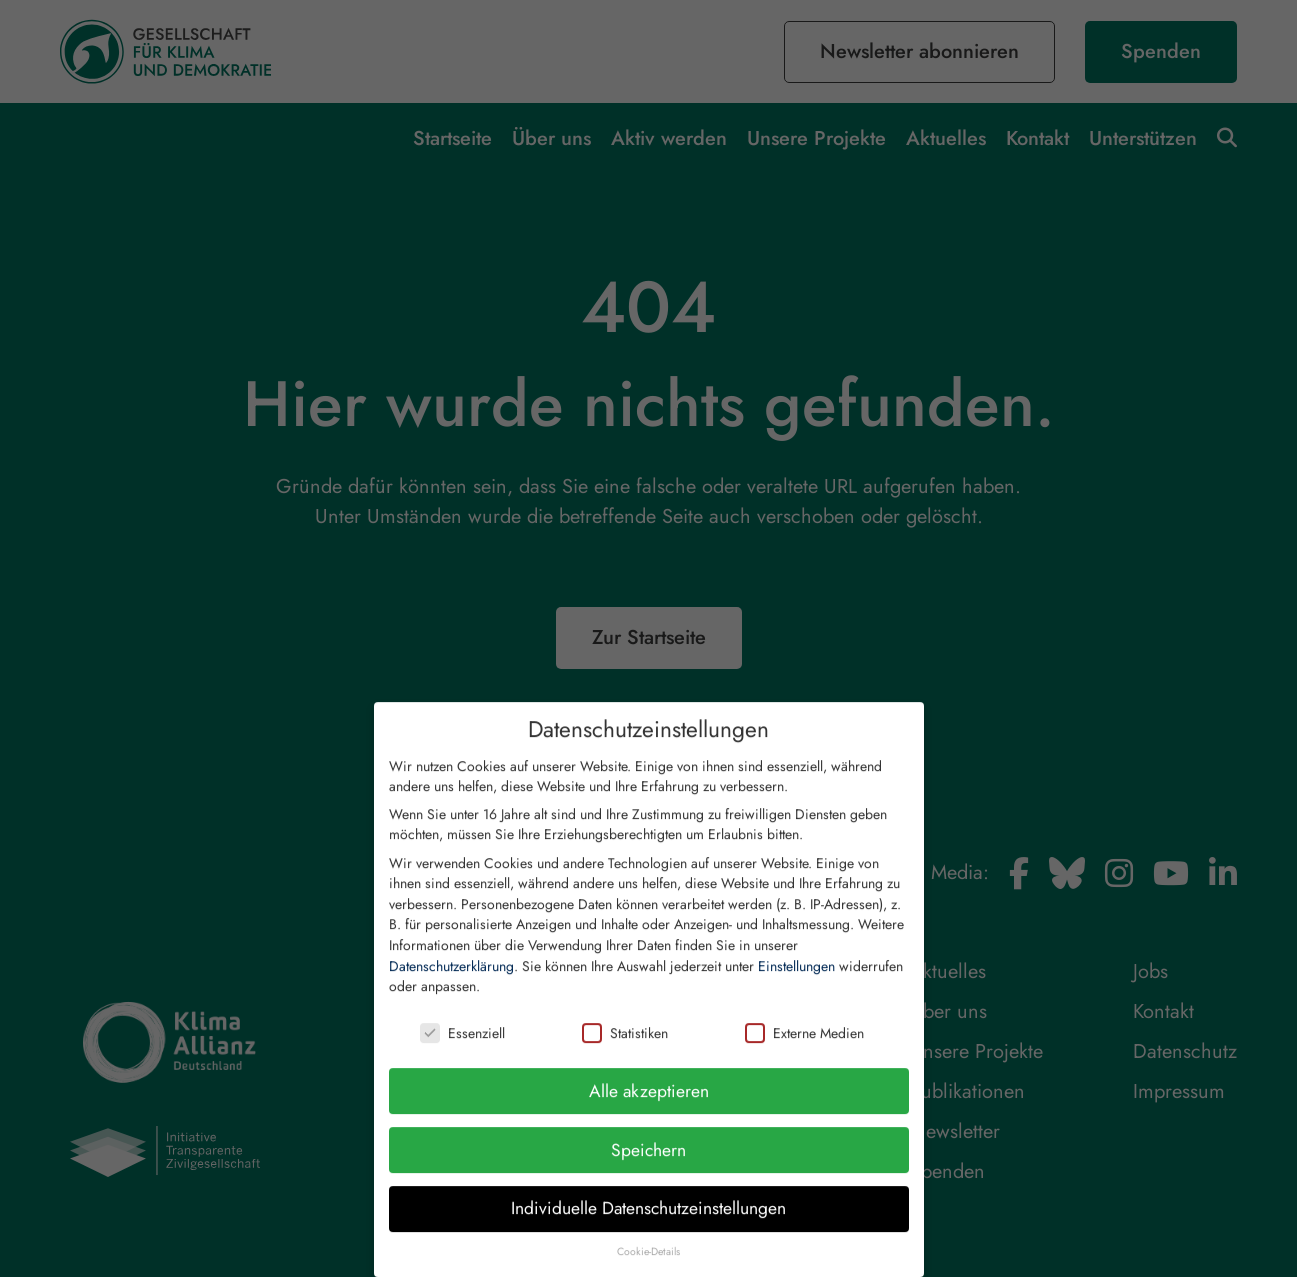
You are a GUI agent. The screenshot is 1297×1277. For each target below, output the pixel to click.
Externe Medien (804, 1047)
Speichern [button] (648, 1164)
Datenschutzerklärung (451, 980)
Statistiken (625, 1047)
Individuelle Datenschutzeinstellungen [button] (648, 1222)
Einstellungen (796, 980)
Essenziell (462, 1047)
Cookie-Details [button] (648, 1265)
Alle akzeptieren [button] (649, 1105)
